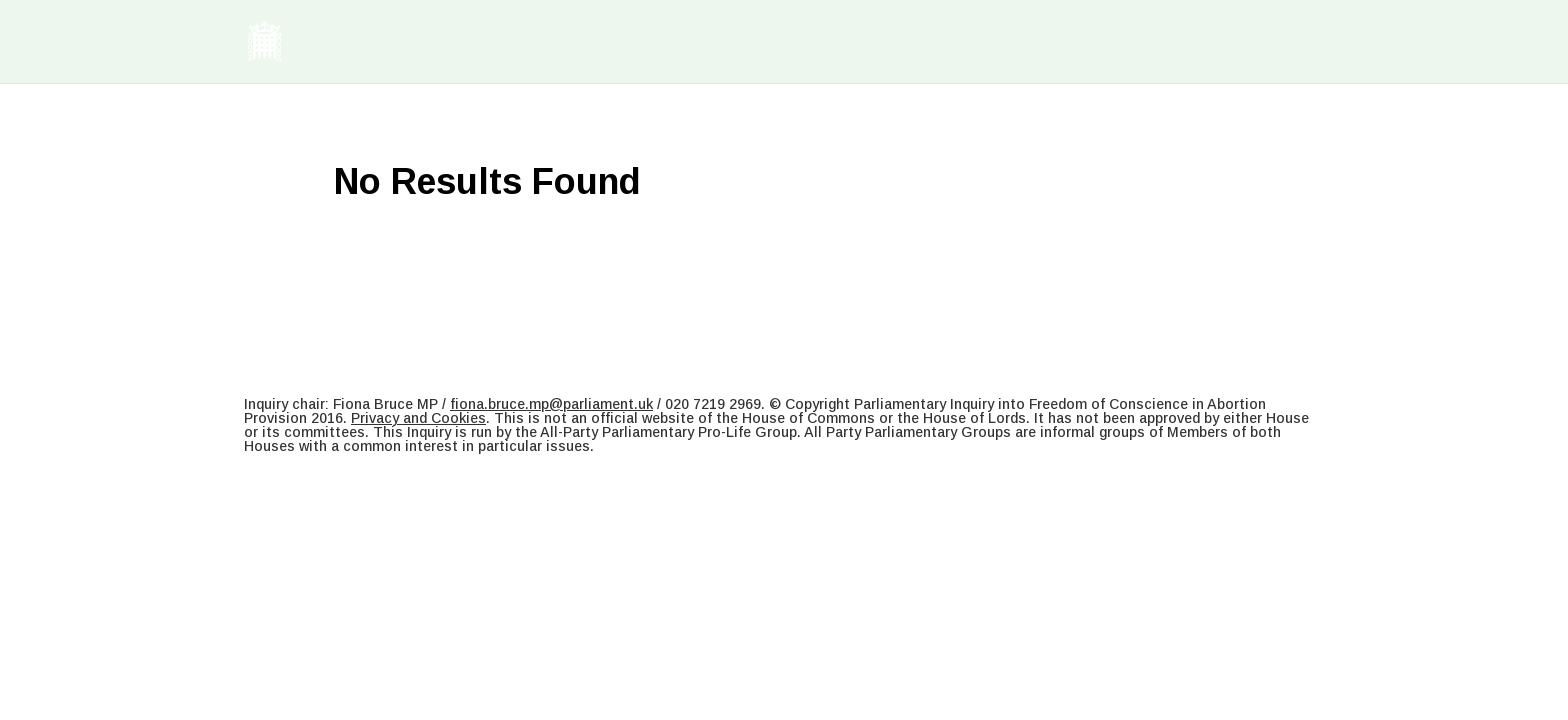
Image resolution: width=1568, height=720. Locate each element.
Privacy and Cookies (418, 418)
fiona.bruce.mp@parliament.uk (551, 404)
